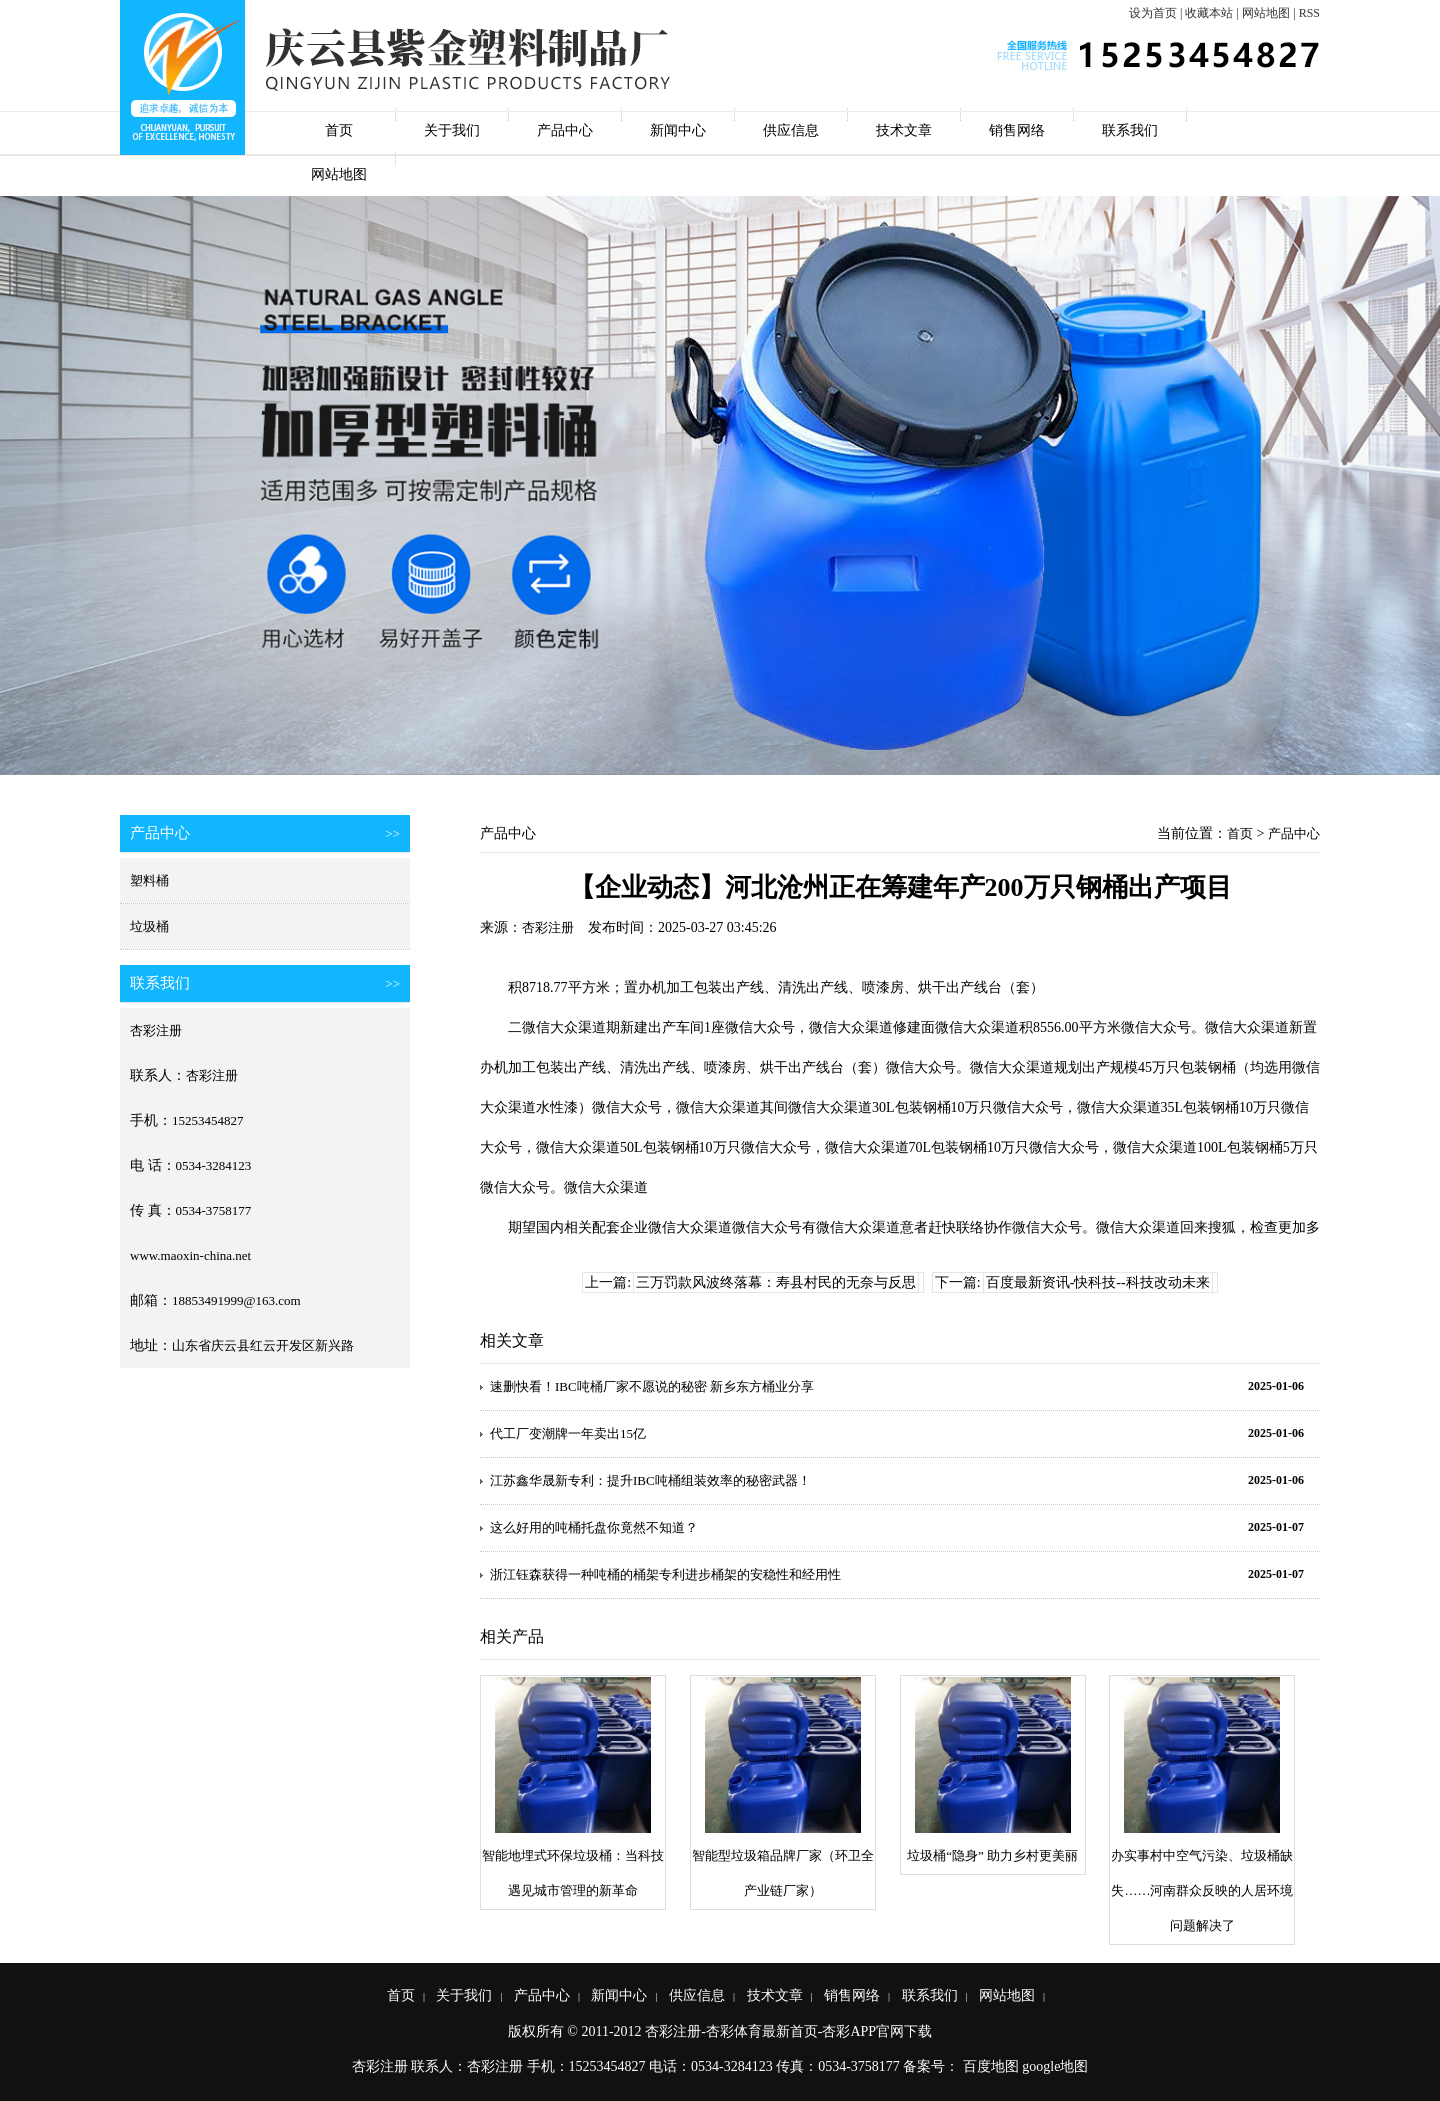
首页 (339, 130)
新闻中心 (678, 130)
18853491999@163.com (236, 1300)
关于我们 (452, 130)
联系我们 (1130, 130)
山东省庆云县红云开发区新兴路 (263, 1345)
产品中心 (565, 130)
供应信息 (791, 130)
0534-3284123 (214, 1165)
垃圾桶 (149, 926)
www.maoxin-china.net (190, 1255)
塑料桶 (149, 880)
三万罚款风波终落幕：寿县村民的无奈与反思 (776, 1282)
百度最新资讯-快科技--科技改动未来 (1098, 1282)
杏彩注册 (156, 1030)
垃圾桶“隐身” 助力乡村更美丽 (992, 1855)
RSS (1309, 13)
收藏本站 (1209, 13)
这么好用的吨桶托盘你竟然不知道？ (594, 1527)
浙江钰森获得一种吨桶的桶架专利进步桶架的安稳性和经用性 (665, 1574)
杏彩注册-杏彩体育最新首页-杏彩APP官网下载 (788, 2031)
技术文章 (904, 130)
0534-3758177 (214, 1210)
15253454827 (208, 1120)
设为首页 (1153, 13)
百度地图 (991, 2066)
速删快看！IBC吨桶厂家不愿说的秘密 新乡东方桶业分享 (652, 1386)
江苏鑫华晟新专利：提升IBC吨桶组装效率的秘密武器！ (650, 1480)
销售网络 (1017, 130)
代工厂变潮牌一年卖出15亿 (568, 1433)
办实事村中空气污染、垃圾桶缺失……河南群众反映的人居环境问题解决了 (1202, 1890)
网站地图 (1266, 13)
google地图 (1055, 2066)
